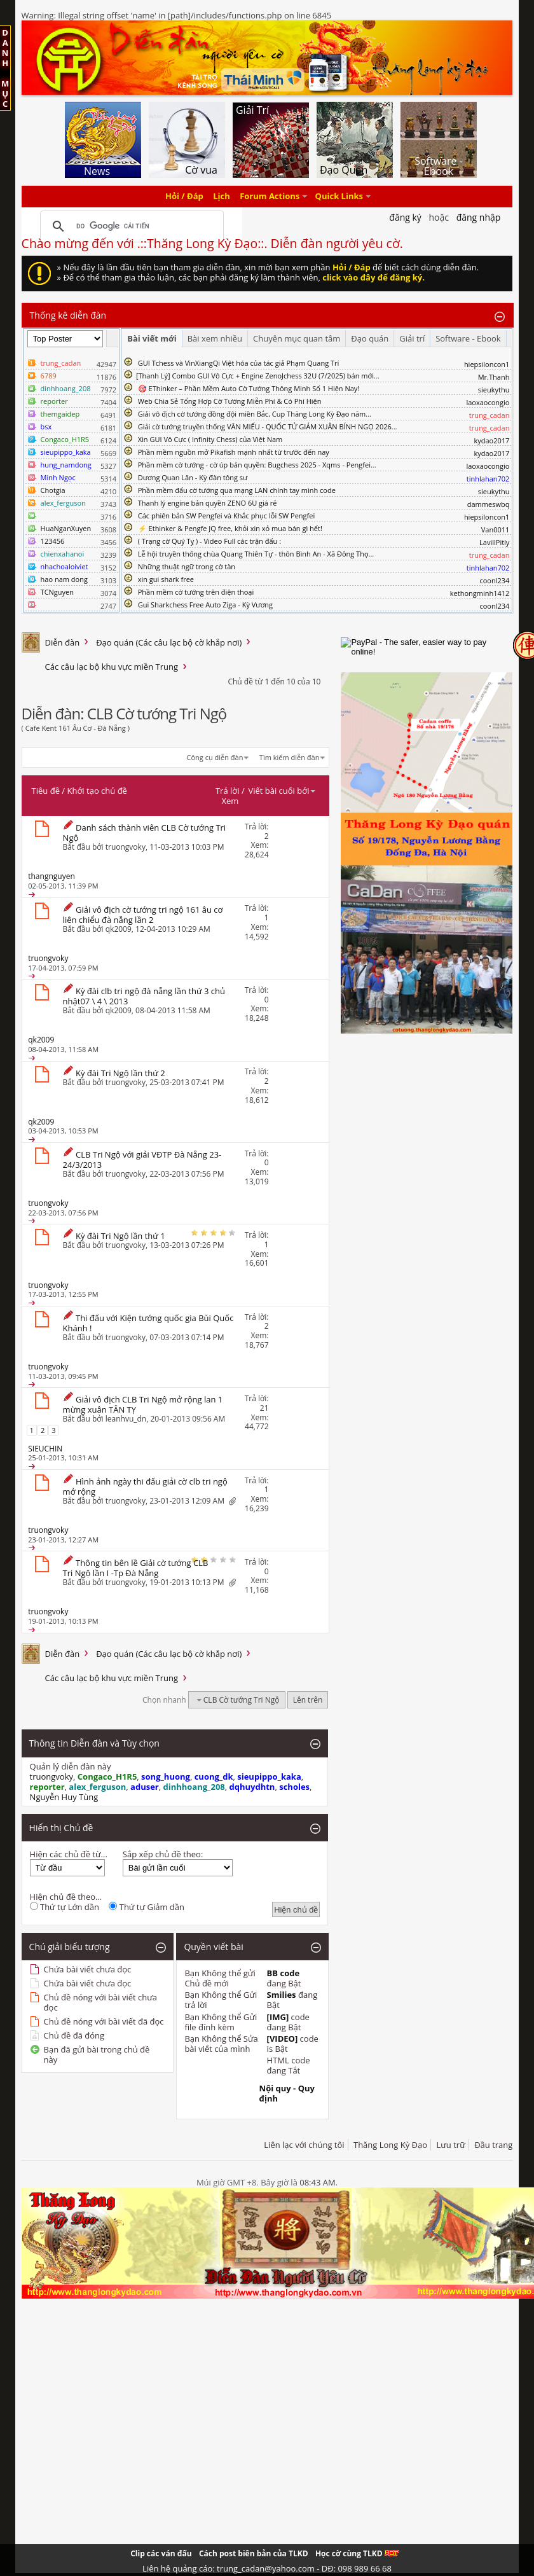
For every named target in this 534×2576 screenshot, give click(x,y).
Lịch (221, 196)
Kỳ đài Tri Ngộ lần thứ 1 (120, 1236)
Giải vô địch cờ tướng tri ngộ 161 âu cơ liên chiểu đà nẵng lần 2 (143, 914)
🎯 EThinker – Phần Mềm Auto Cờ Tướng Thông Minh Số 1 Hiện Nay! (249, 388)
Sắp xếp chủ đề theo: (163, 1854)
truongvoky (126, 846)
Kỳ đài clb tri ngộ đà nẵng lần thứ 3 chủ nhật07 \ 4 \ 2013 (144, 996)
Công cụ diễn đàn (215, 757)
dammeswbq (488, 504)
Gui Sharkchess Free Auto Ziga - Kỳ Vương (205, 604)
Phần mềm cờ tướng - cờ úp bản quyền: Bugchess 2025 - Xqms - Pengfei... (257, 464)
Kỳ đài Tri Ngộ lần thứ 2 (120, 1073)
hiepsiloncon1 (487, 364)
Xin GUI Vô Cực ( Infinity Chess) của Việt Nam (210, 439)
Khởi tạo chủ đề (97, 790)
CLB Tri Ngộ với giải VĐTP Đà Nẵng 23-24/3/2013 (142, 1159)
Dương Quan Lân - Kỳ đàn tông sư (193, 477)
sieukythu (494, 389)
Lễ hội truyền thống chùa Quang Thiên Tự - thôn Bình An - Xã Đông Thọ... (256, 553)
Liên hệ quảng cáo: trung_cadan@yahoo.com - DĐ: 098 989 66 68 (267, 2568)
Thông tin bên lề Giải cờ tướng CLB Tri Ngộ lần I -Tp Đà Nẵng (136, 1568)
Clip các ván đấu (160, 2553)
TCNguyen (57, 592)
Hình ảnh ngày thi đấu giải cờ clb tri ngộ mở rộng (145, 1486)
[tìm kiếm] (130, 226)
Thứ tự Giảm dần (146, 1907)
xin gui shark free (166, 579)
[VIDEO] (282, 2038)
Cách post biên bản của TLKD (253, 2553)
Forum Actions (269, 196)
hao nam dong (64, 579)
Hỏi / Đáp (184, 196)
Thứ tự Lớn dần (64, 1907)
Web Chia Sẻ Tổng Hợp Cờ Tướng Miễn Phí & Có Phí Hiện (230, 401)
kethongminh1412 (480, 593)
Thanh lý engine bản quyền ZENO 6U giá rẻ (207, 503)
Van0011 (495, 529)
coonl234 (494, 580)
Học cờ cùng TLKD (357, 2553)
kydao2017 (491, 440)
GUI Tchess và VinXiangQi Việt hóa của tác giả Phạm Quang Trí (238, 363)
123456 (53, 541)
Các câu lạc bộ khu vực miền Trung (111, 666)
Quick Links (339, 196)
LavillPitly (494, 542)
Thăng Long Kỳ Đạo (390, 2144)
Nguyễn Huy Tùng (64, 1797)
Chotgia (53, 490)
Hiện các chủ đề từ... (68, 1854)
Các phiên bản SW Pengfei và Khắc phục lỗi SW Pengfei (226, 515)
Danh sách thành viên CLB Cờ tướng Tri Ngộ (144, 832)
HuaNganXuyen (66, 528)
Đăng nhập (478, 217)
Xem (229, 801)
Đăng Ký (405, 217)
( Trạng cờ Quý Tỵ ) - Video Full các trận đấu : (209, 541)
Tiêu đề (46, 790)
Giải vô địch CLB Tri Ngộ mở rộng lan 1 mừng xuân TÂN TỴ (143, 1404)
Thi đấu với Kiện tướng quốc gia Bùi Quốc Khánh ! (148, 1323)
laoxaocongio (487, 402)
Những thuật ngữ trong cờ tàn (186, 566)
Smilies (281, 1994)
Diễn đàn (62, 642)
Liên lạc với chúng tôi (304, 2144)
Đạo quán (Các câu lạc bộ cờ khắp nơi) (169, 642)
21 (264, 1407)
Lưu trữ (450, 2144)
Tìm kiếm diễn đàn (289, 757)
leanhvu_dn (126, 1418)
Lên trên (308, 1699)
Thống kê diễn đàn (68, 315)
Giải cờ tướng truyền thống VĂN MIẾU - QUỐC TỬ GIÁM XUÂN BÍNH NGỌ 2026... (267, 426)
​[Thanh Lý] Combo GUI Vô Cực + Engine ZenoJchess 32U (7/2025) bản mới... (258, 375)
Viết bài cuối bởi (282, 790)
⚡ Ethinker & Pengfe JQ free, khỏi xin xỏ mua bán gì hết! (230, 528)
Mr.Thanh (494, 377)
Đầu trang (493, 2144)
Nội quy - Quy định (287, 2093)
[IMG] (278, 2017)
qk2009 (119, 929)
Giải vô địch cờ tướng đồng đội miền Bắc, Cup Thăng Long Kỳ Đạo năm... (254, 414)
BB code (283, 1973)
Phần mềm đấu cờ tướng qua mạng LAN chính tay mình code (237, 490)
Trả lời (228, 790)
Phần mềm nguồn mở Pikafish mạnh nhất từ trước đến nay (233, 452)
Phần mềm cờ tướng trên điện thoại (196, 592)
